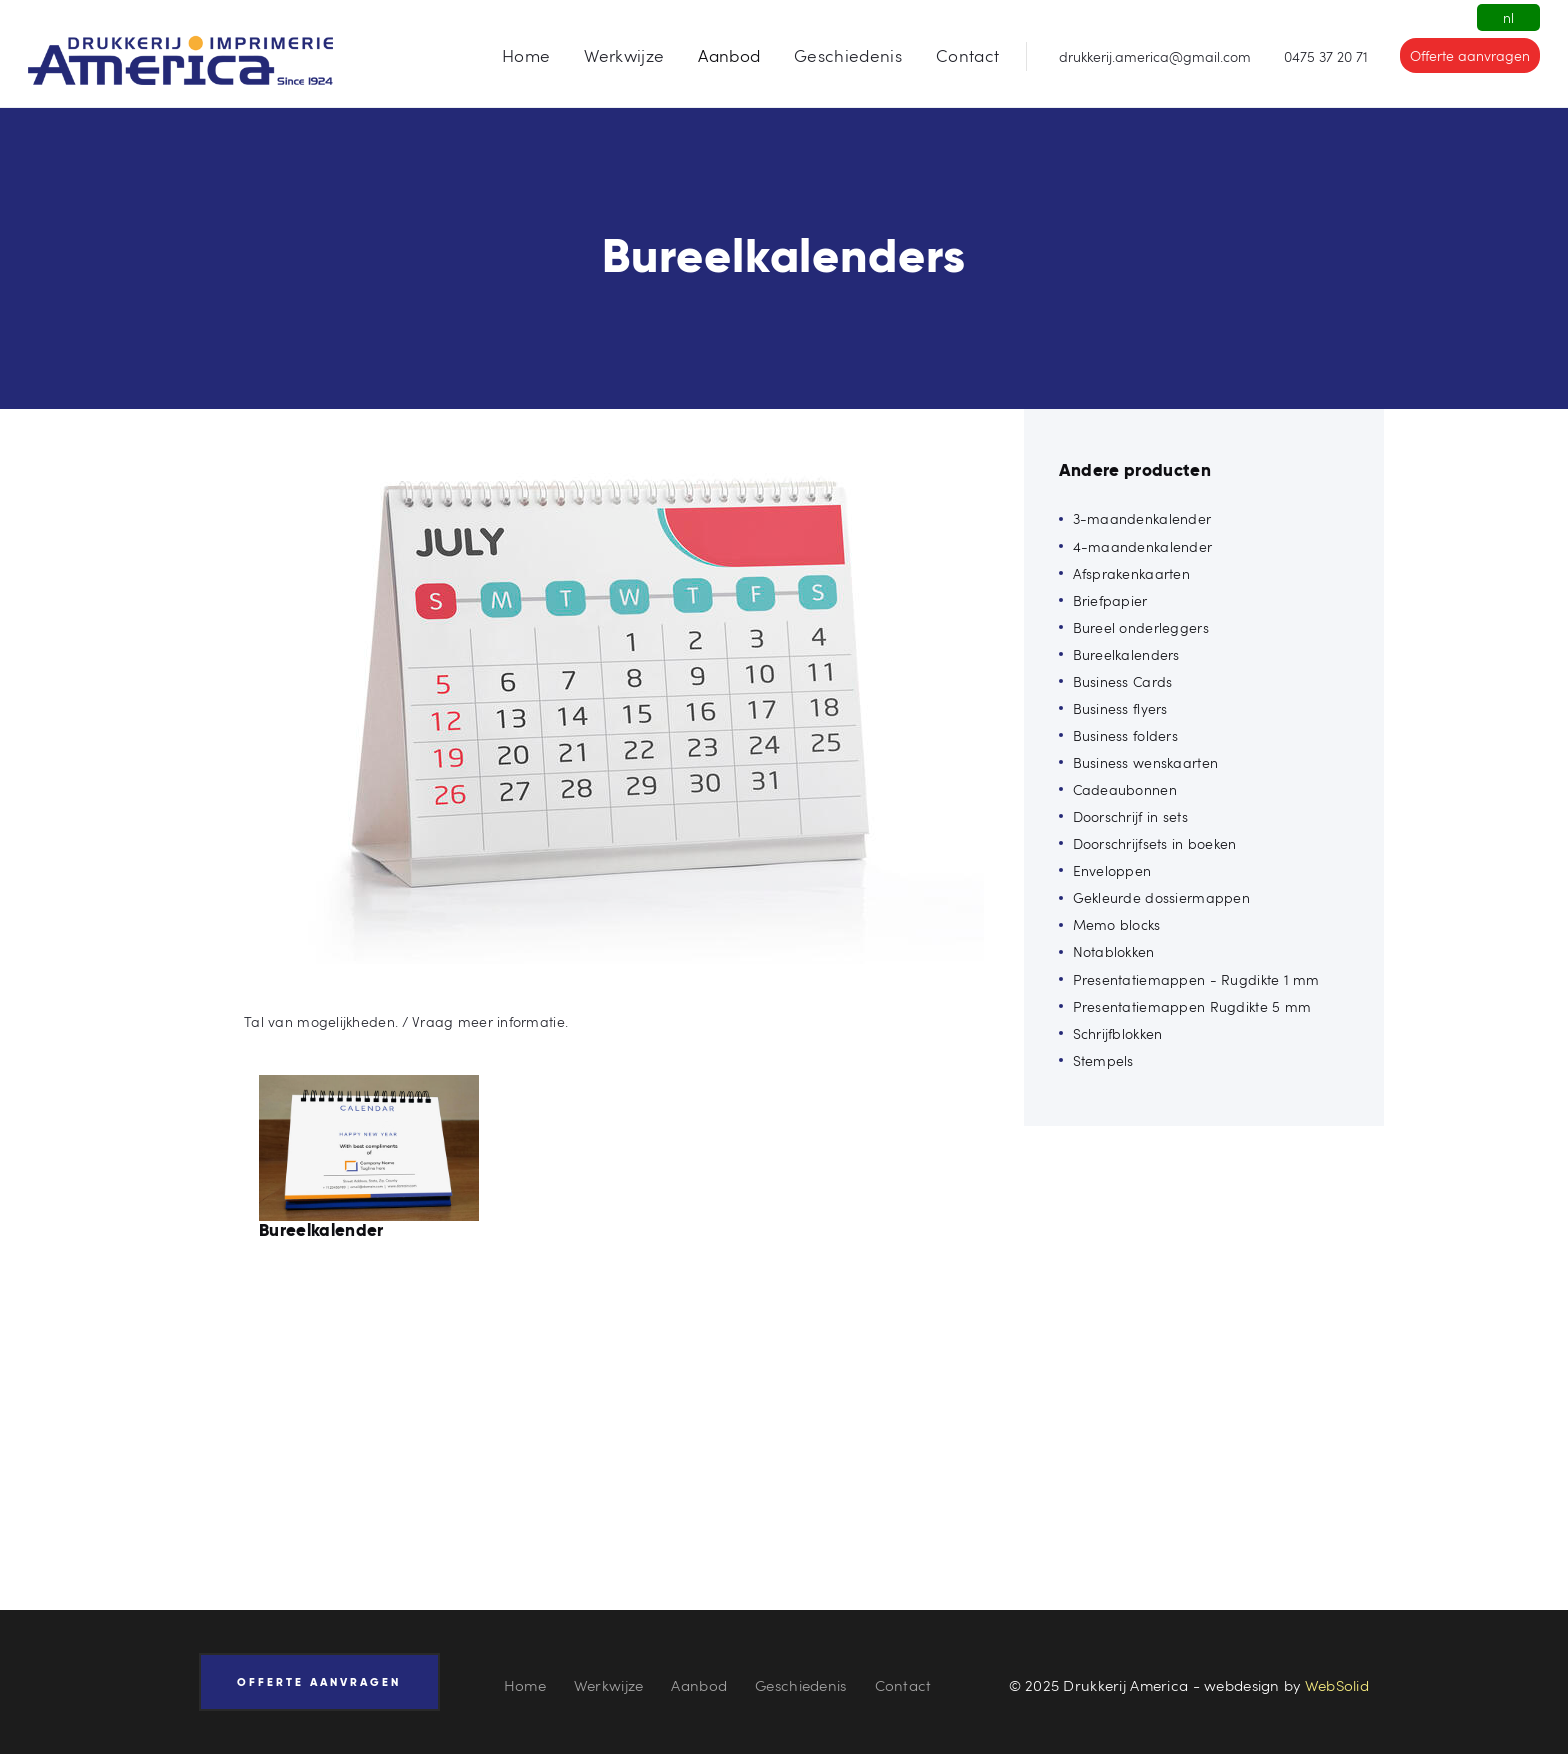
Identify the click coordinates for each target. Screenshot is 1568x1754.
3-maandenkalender (1142, 518)
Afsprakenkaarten (1131, 573)
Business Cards (1123, 681)
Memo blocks (1117, 924)
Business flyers (1120, 708)
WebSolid (1337, 1685)
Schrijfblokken (1118, 1033)
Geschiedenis (800, 1685)
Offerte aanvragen (1470, 55)
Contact (903, 1685)
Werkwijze (609, 1685)
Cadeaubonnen (1125, 789)
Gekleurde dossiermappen (1161, 897)
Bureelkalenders (1126, 654)
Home (525, 1685)
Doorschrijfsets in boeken (1155, 843)
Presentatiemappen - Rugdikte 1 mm (1196, 979)
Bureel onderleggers (1141, 627)
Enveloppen (1112, 870)
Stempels (1103, 1060)
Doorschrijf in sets (1130, 816)
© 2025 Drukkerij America (1099, 1685)
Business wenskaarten (1146, 762)
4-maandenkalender (1143, 546)
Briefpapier (1110, 600)
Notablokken (1114, 951)
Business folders (1125, 735)
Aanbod (699, 1685)
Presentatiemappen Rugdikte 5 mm (1192, 1006)
